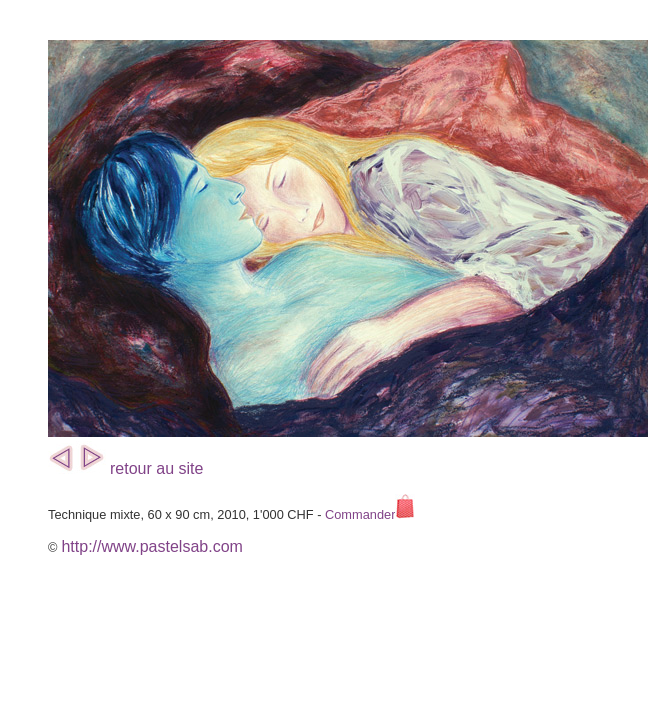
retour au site (156, 468)
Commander (370, 514)
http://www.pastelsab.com (151, 546)
